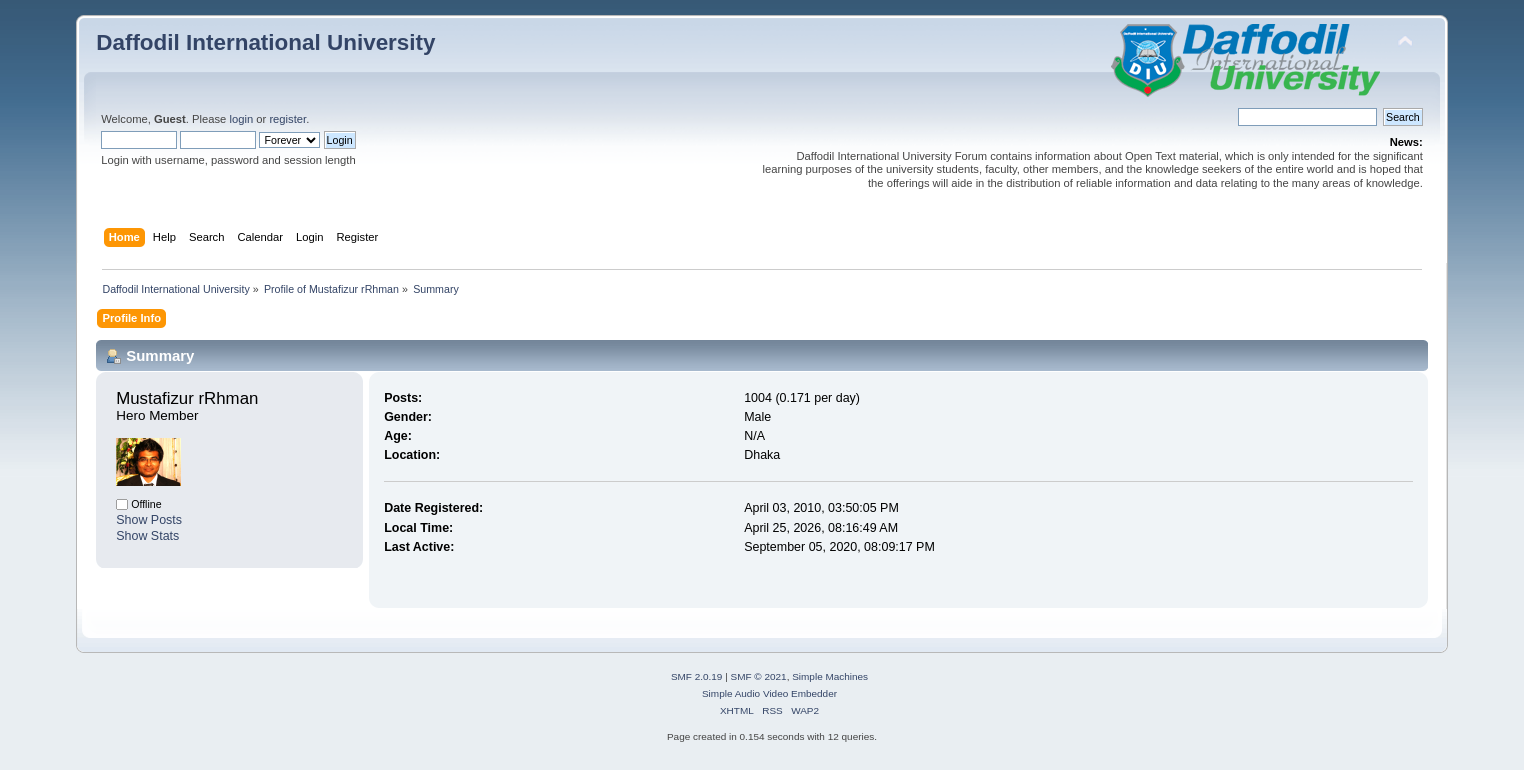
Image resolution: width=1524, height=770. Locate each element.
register (287, 119)
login (241, 119)
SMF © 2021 (759, 676)
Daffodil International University (265, 42)
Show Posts (149, 520)
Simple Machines (830, 676)
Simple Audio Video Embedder (769, 693)
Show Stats (147, 536)
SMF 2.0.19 (697, 676)
